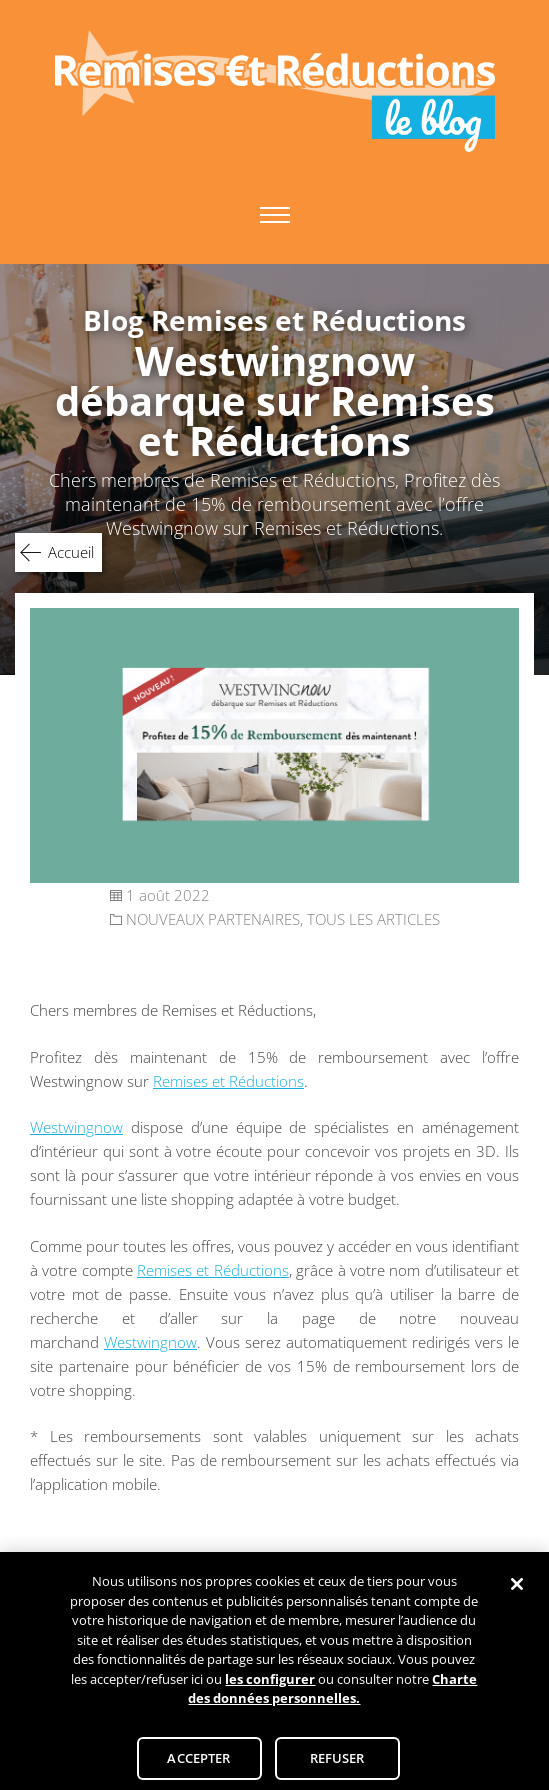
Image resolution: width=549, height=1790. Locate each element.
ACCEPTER (198, 1763)
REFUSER (337, 1763)
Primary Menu (275, 215)
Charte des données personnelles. (332, 1694)
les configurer (270, 1684)
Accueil (71, 552)
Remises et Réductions (228, 1081)
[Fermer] (517, 1589)
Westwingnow (76, 1127)
